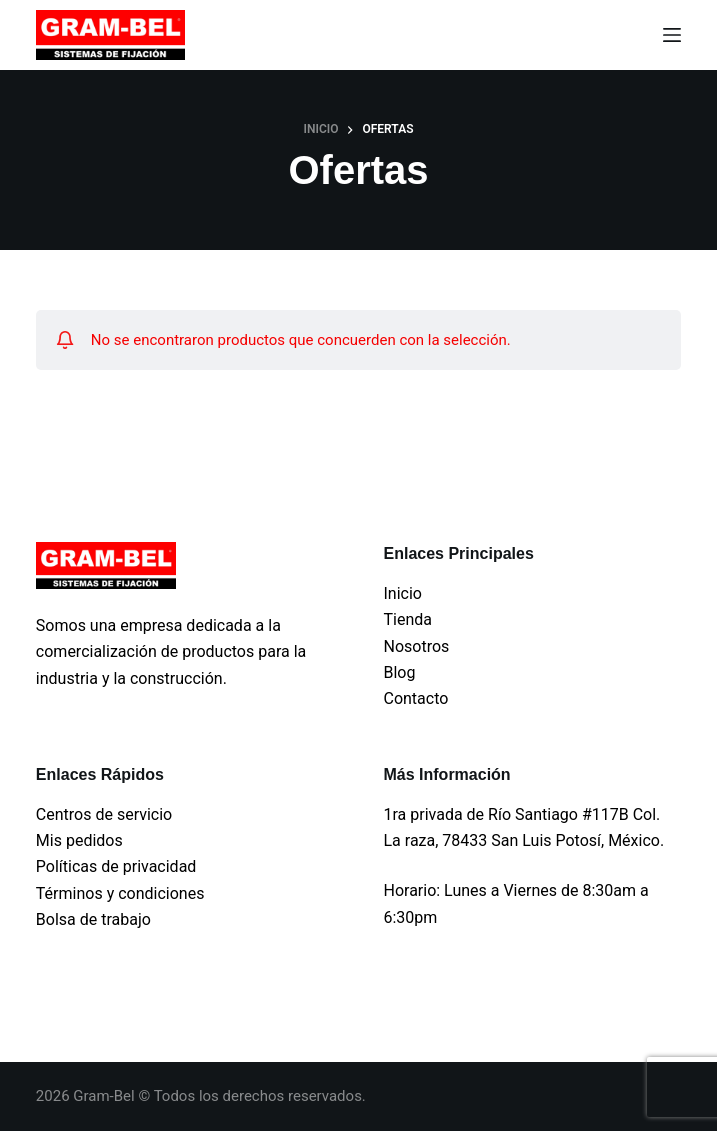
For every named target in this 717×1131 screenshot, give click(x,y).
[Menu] (672, 35)
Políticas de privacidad (116, 866)
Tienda (407, 619)
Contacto (415, 698)
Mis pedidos (79, 840)
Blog (399, 672)
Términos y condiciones (120, 893)
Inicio (402, 593)
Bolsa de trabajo (93, 919)
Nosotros (416, 646)
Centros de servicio (104, 814)
